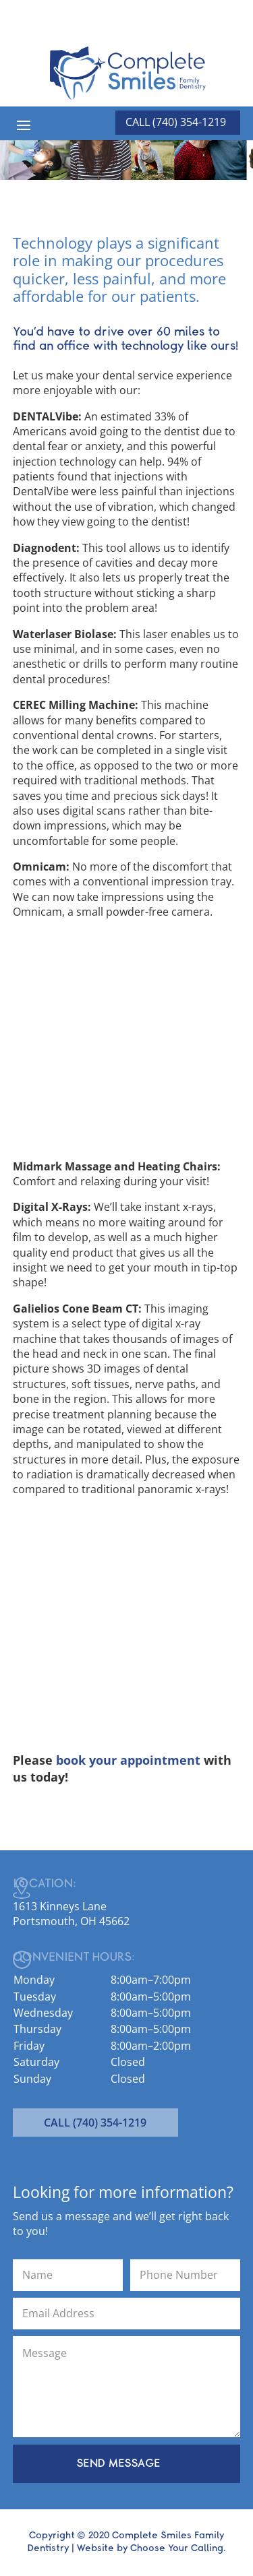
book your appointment (128, 1760)
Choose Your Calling (176, 2548)
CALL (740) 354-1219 (95, 2122)
